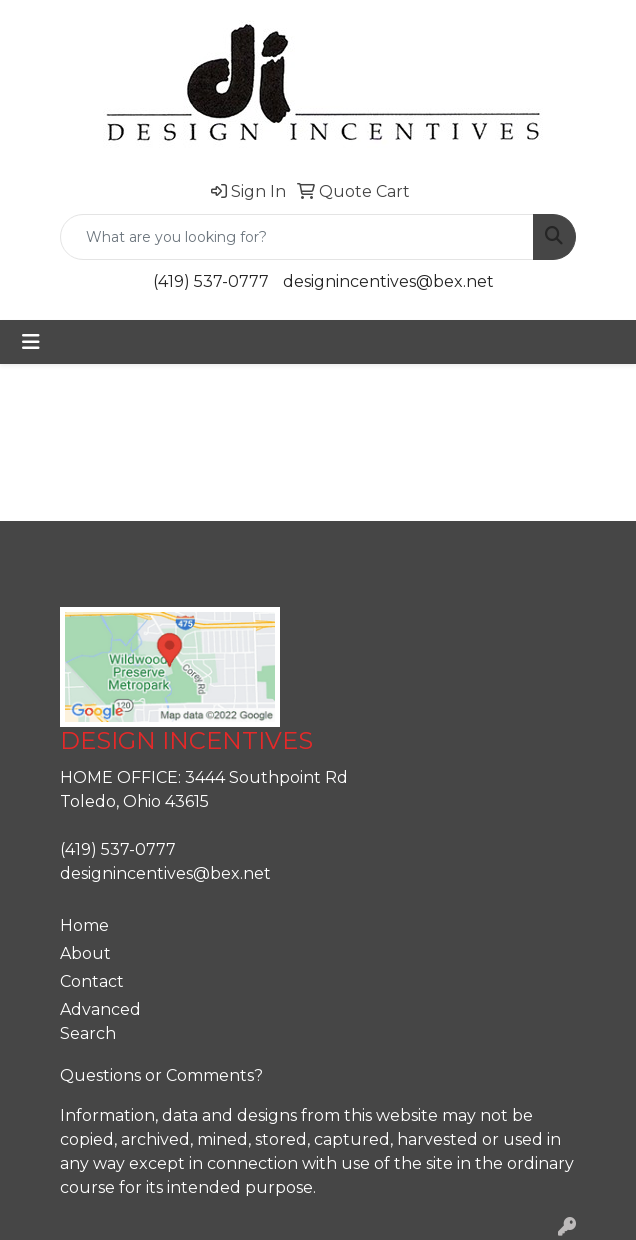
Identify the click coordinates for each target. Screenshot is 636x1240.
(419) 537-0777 (211, 281)
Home (84, 925)
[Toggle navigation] (31, 342)
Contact (92, 981)
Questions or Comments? (161, 1075)
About (85, 953)
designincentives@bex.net (388, 281)
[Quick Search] (297, 237)
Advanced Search (100, 1021)
